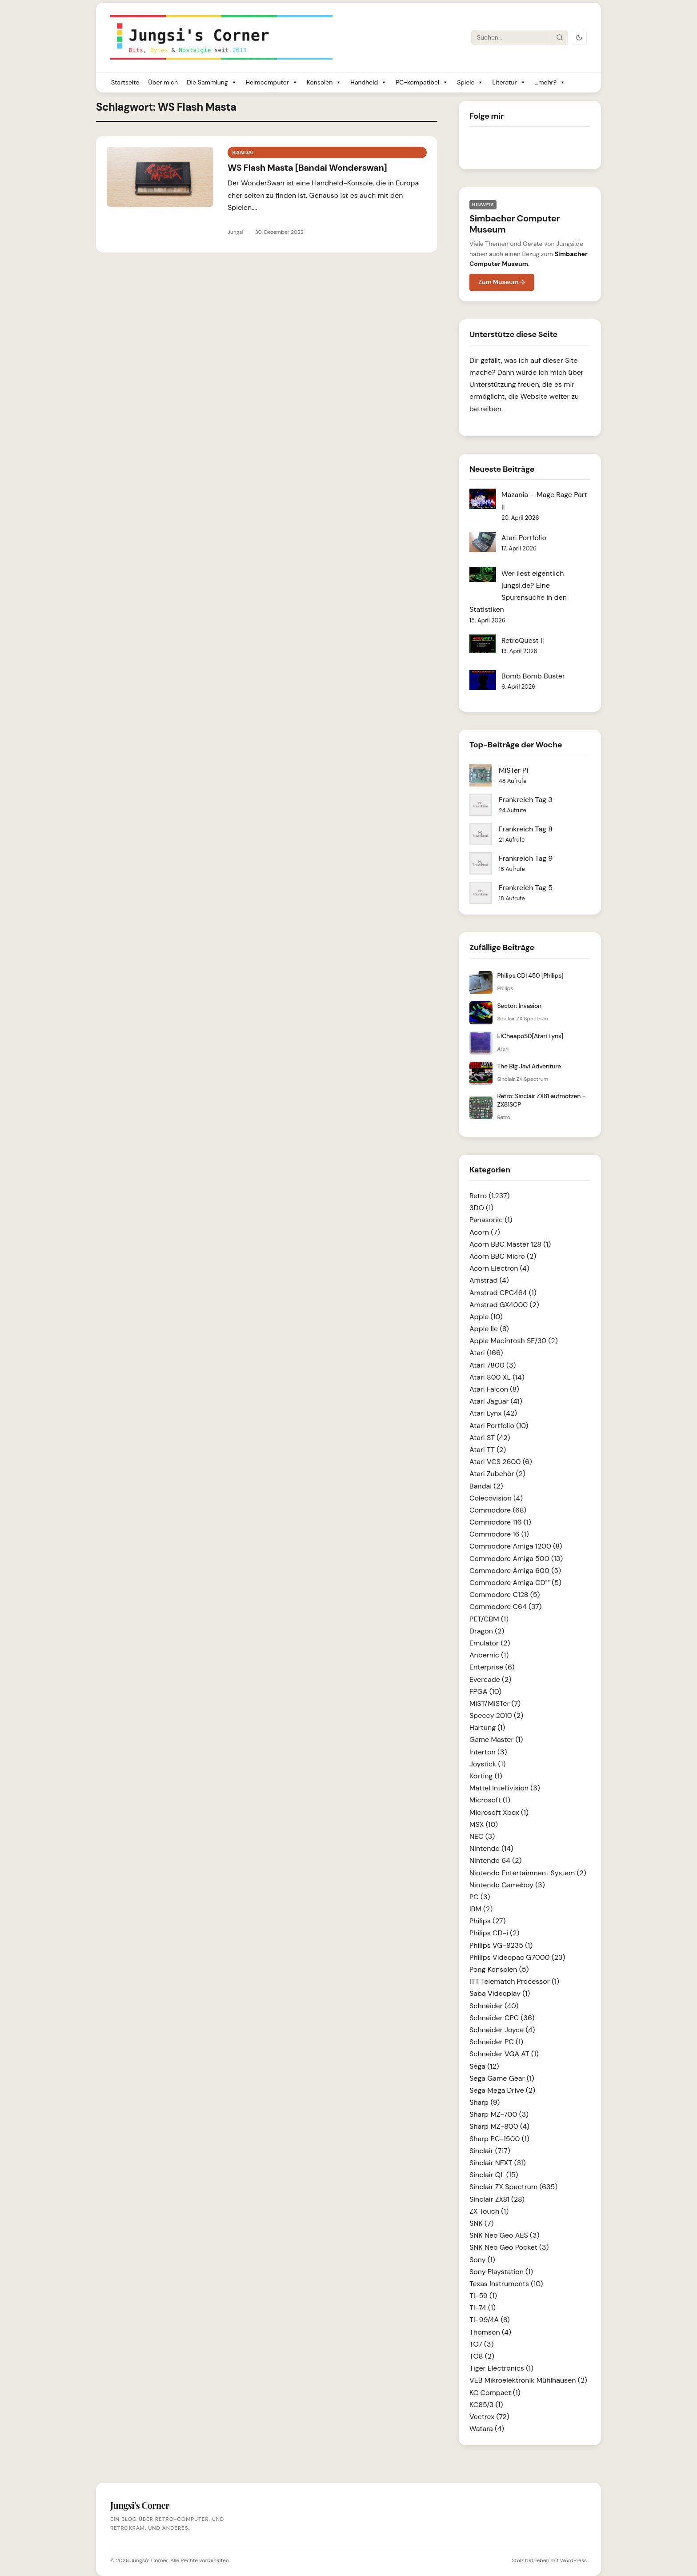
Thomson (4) (490, 2332)
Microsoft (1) (489, 1800)
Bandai (243, 152)
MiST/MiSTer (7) (495, 1703)
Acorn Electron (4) (499, 1268)
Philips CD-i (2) (494, 1933)
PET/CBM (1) (489, 1619)
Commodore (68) (497, 1510)
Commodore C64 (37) (505, 1606)
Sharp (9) (484, 2102)
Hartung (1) (487, 1727)
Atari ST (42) (489, 1437)
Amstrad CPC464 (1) (503, 1292)
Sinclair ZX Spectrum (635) (513, 2186)
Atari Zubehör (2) (497, 1473)
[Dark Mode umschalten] (579, 37)
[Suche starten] (560, 37)
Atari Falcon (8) (494, 1389)
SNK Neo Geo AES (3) (504, 2235)
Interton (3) (488, 1752)
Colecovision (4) (496, 1498)
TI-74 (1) (482, 2307)
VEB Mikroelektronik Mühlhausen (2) (528, 2380)
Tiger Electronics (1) (501, 2368)
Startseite (125, 82)
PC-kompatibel (422, 82)
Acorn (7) (484, 1232)
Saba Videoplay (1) (499, 1993)
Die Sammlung (211, 82)
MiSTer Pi (513, 770)
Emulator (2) (489, 1643)
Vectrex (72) (489, 2416)
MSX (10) (483, 1824)
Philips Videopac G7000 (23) (517, 1957)
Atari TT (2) (487, 1449)
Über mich (163, 82)
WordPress (573, 2560)
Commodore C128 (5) (504, 1594)
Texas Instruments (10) (506, 2283)
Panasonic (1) (490, 1219)
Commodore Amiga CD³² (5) (515, 1582)
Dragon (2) (486, 1631)
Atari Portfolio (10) (498, 1425)
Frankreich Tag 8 (526, 829)
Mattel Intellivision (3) (504, 1788)
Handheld (368, 82)
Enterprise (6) (491, 1667)
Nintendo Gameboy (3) (507, 1885)
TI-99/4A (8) (489, 2319)
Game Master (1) (496, 1739)
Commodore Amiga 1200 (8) (515, 1546)
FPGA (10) (485, 1691)
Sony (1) (482, 2259)
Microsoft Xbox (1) (499, 1812)
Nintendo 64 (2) (495, 1860)
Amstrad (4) (489, 1280)
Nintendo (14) (491, 1848)
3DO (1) (481, 1207)
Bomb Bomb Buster (533, 676)
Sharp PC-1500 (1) (499, 2138)
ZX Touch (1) (489, 2211)
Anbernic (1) (489, 1655)
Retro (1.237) (489, 1195)
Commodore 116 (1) (500, 1522)
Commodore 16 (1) (499, 1534)
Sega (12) (484, 2066)
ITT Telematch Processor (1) (514, 1981)
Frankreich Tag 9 (526, 858)
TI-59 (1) (483, 2295)
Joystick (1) (487, 1764)
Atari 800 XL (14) (497, 1377)
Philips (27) (487, 1921)
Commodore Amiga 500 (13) (516, 1558)
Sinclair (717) (489, 2150)
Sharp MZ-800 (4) (499, 2126)
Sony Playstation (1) (501, 2271)
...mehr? (550, 82)
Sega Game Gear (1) (501, 2078)
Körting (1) (485, 1776)
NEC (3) (482, 1836)
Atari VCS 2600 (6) (500, 1461)
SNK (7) (481, 2223)
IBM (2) (481, 1909)
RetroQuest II (522, 640)
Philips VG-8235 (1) (501, 1945)
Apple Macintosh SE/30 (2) (513, 1340)
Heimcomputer (272, 82)
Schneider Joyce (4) (502, 2029)
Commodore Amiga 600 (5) (515, 1570)
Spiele (470, 82)
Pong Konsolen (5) (499, 1969)
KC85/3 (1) (486, 2404)
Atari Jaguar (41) (495, 1401)
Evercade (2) (490, 1679)
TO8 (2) (481, 2356)
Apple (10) (486, 1316)
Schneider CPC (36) (501, 2017)
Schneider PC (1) (496, 2041)
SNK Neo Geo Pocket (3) (509, 2247)
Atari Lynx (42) (493, 1413)
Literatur (508, 82)
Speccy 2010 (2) (496, 1715)
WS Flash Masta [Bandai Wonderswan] (307, 167)
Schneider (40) (493, 2005)
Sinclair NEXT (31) (497, 2162)
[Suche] (512, 37)
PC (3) (479, 1897)
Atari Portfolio (523, 537)
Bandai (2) (486, 1486)
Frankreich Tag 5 (526, 887)
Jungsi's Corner (149, 2560)
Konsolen (324, 82)
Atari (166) (486, 1352)
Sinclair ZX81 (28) (497, 2199)
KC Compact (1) (495, 2392)
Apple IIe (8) (489, 1328)
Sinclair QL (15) (493, 2174)
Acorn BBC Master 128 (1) (510, 1244)
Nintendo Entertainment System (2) (527, 1873)
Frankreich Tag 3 (526, 799)
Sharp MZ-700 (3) (499, 2114)
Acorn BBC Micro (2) (502, 1256)
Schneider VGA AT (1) (504, 2053)
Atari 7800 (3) (492, 1365)
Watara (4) (486, 2428)
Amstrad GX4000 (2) (504, 1304)
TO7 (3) (481, 2344)
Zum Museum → (501, 282)
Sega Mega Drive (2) (502, 2090)
